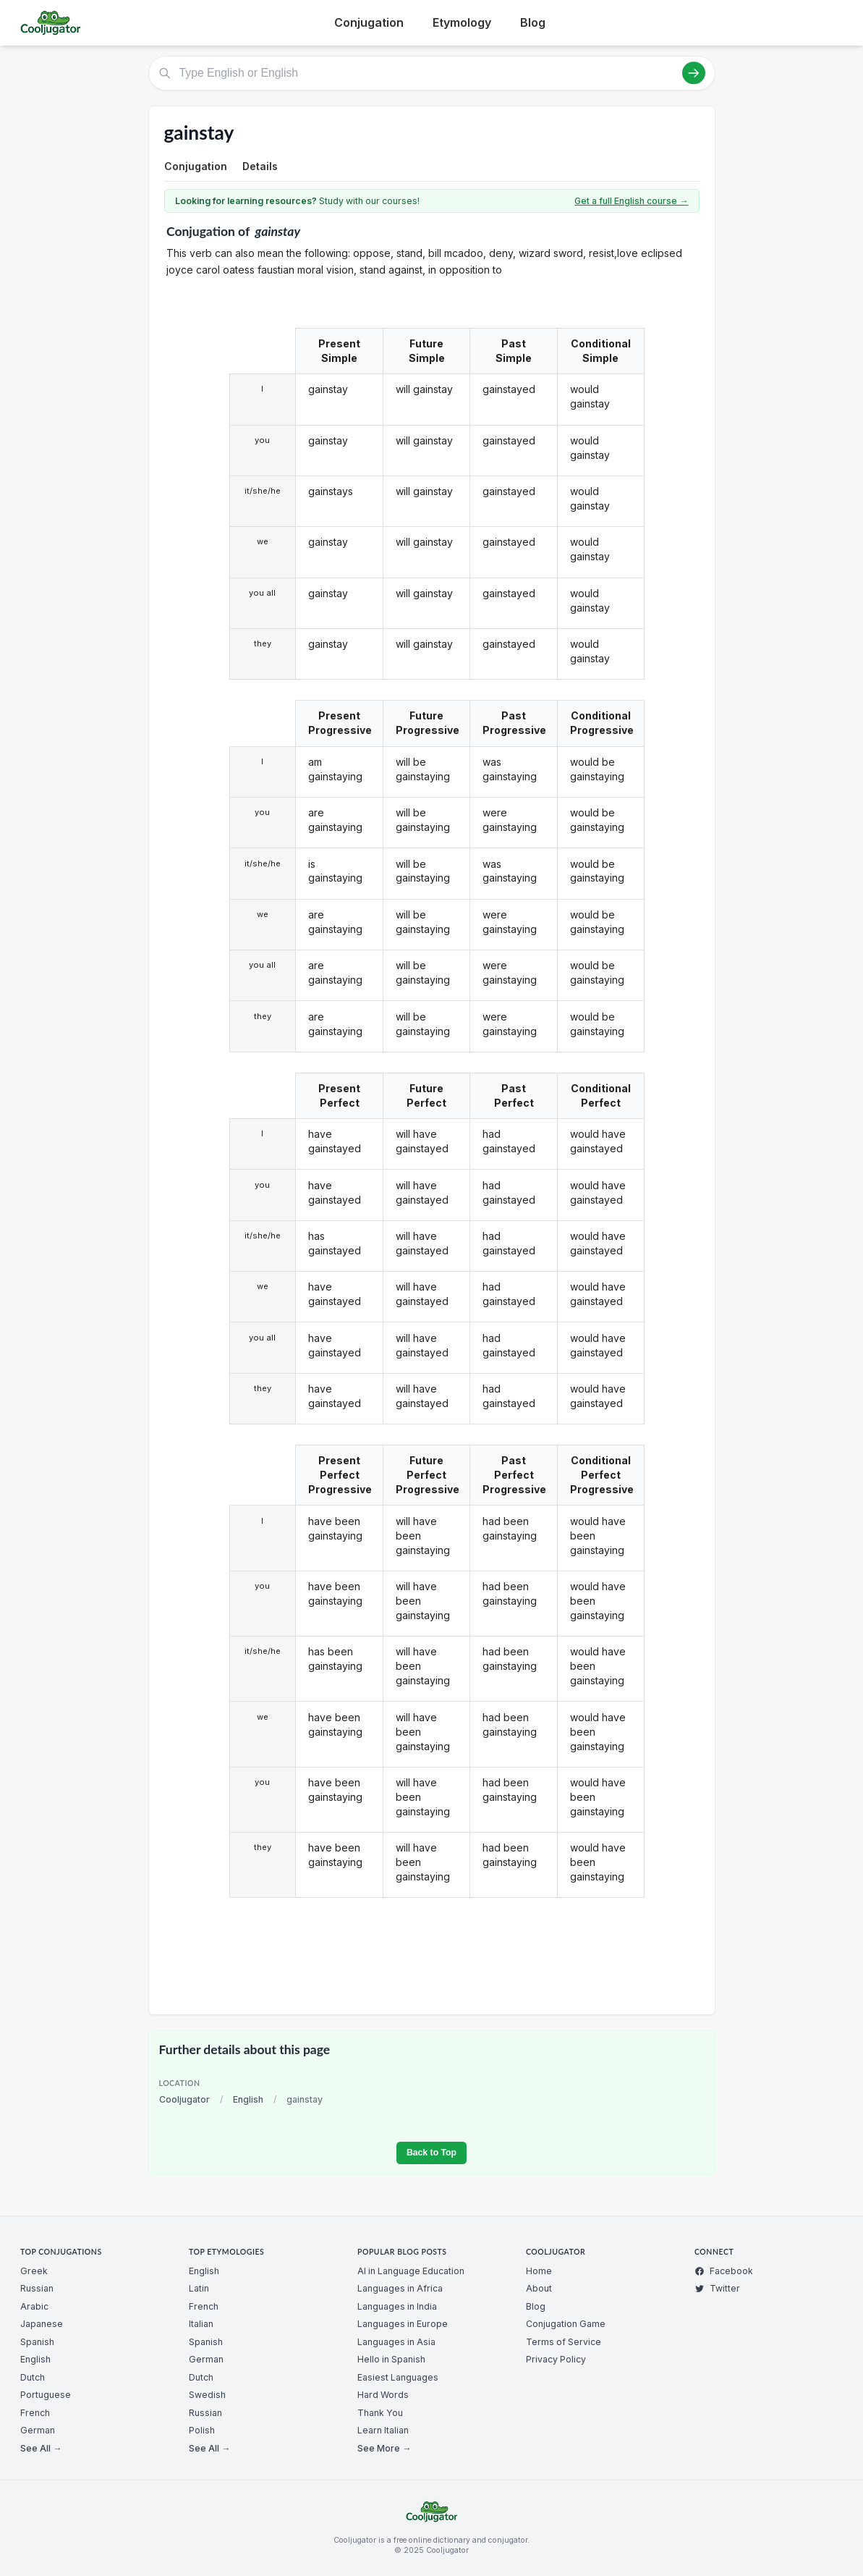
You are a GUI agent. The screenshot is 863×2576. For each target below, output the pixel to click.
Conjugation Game (565, 2323)
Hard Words (383, 2394)
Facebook (723, 2270)
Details (260, 166)
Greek (34, 2270)
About (539, 2288)
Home (539, 2270)
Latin (199, 2288)
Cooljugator (184, 2099)
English (248, 2099)
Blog (532, 22)
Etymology (462, 22)
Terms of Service (563, 2341)
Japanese (41, 2323)
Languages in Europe (402, 2323)
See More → (384, 2448)
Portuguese (45, 2394)
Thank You (380, 2412)
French (35, 2412)
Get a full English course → (631, 200)
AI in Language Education (410, 2270)
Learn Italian (383, 2430)
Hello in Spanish (391, 2359)
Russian (37, 2288)
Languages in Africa (400, 2288)
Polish (202, 2430)
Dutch (32, 2377)
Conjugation (369, 22)
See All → (40, 2448)
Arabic (34, 2306)
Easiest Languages (397, 2377)
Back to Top (431, 2153)
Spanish (37, 2341)
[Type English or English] (431, 73)
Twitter (717, 2288)
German (37, 2430)
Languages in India (397, 2306)
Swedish (207, 2394)
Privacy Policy (556, 2359)
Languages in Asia (396, 2341)
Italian (201, 2323)
